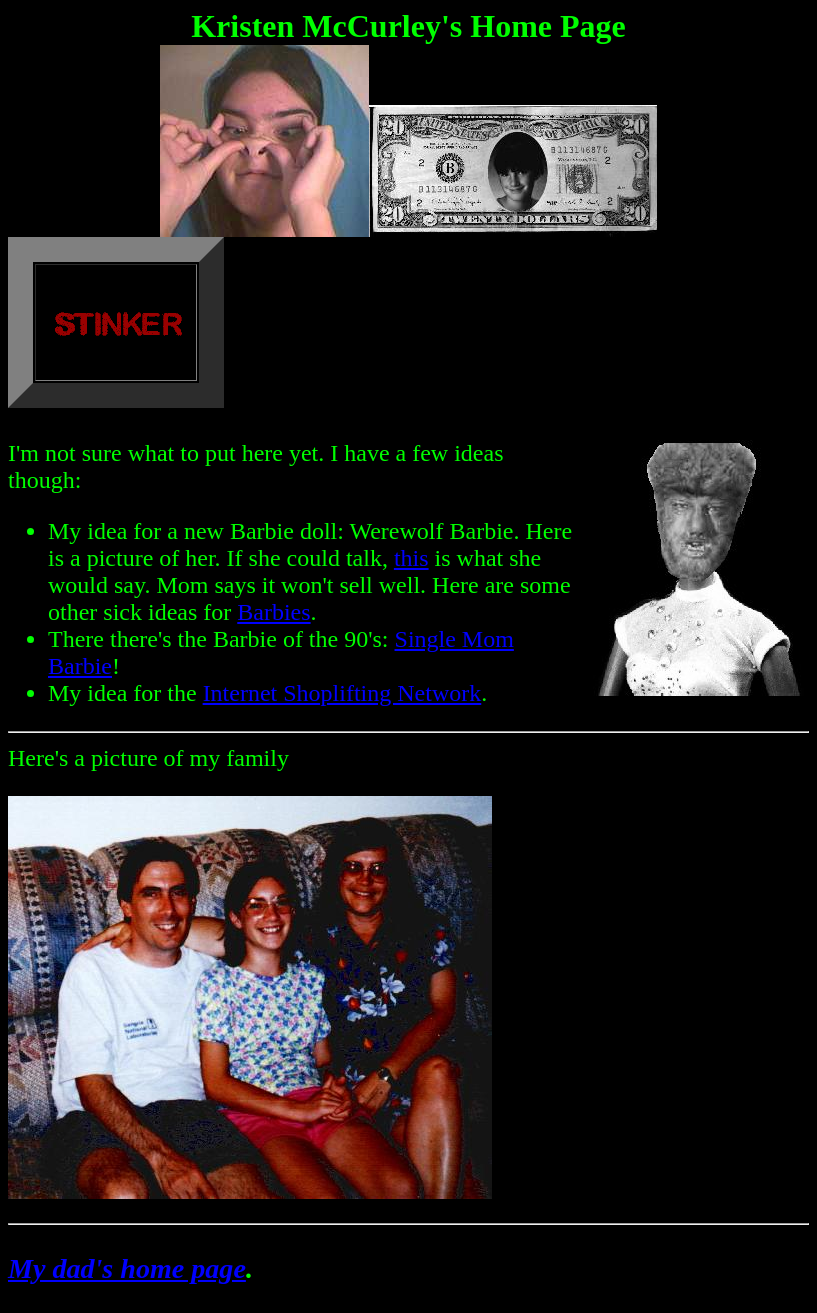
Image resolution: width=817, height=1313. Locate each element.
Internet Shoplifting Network (342, 693)
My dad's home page (127, 1268)
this (411, 558)
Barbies (273, 612)
